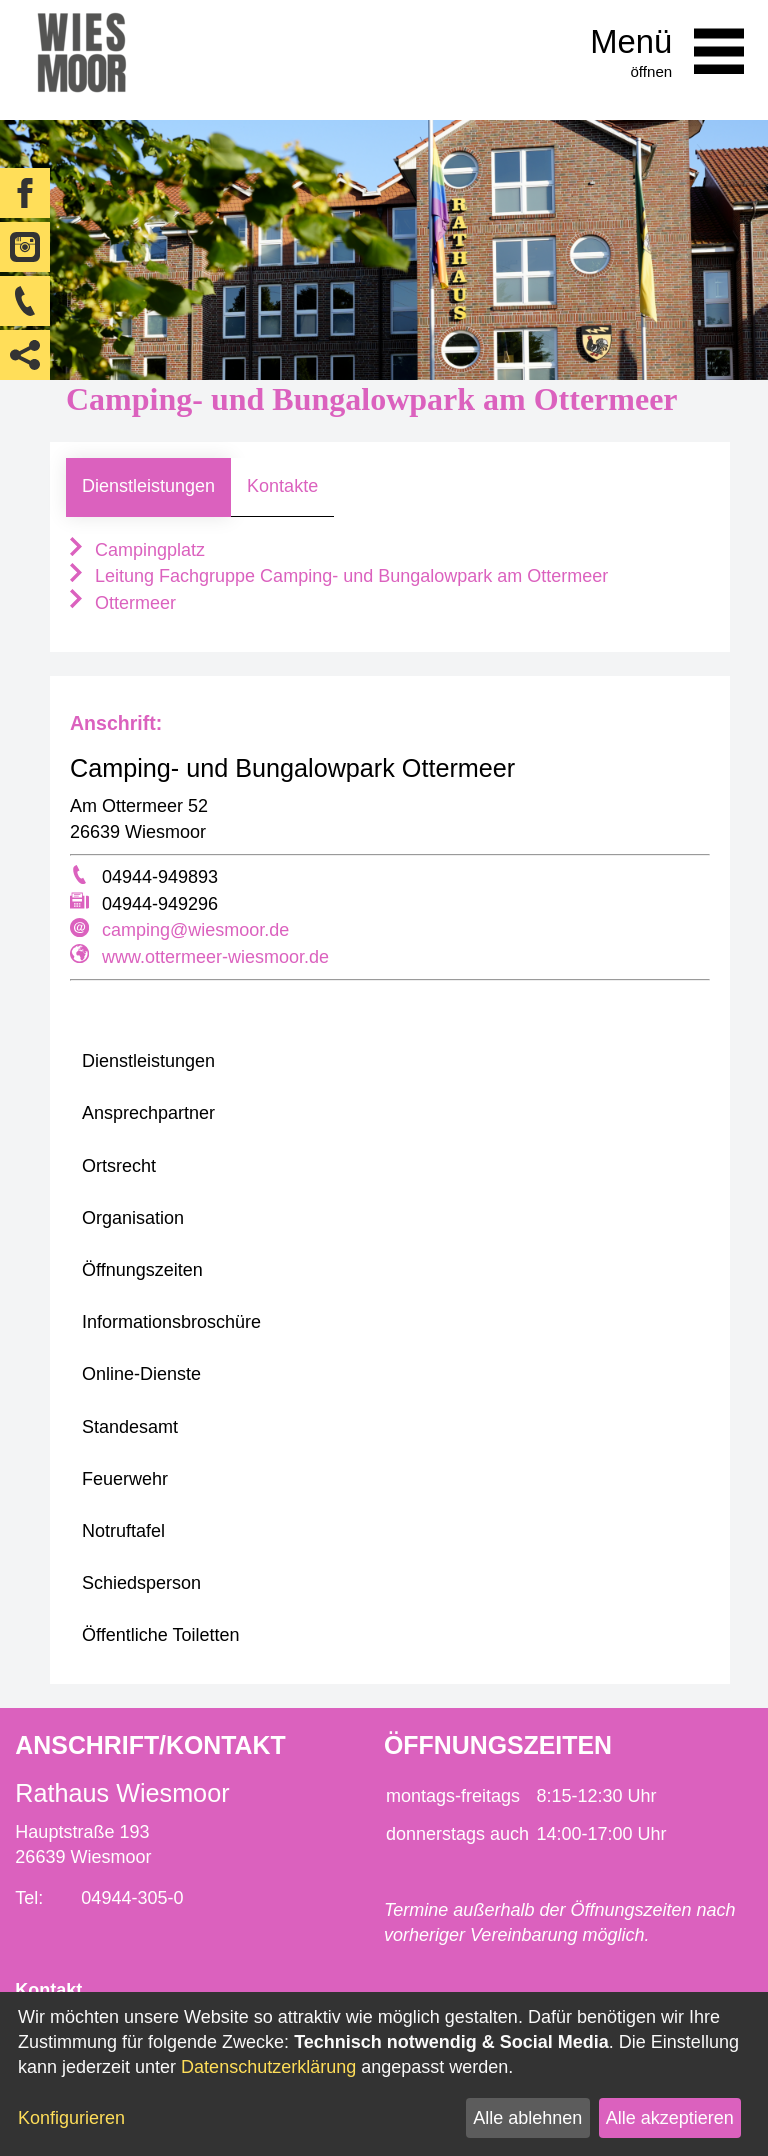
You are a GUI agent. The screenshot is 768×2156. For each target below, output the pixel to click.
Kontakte (282, 486)
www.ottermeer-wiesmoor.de (215, 957)
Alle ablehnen (527, 2118)
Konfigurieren (71, 2118)
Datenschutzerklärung (268, 2067)
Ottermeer (121, 603)
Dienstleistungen (148, 486)
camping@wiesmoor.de (195, 930)
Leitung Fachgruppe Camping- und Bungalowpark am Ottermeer (337, 576)
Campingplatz (135, 550)
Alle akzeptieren (670, 2118)
